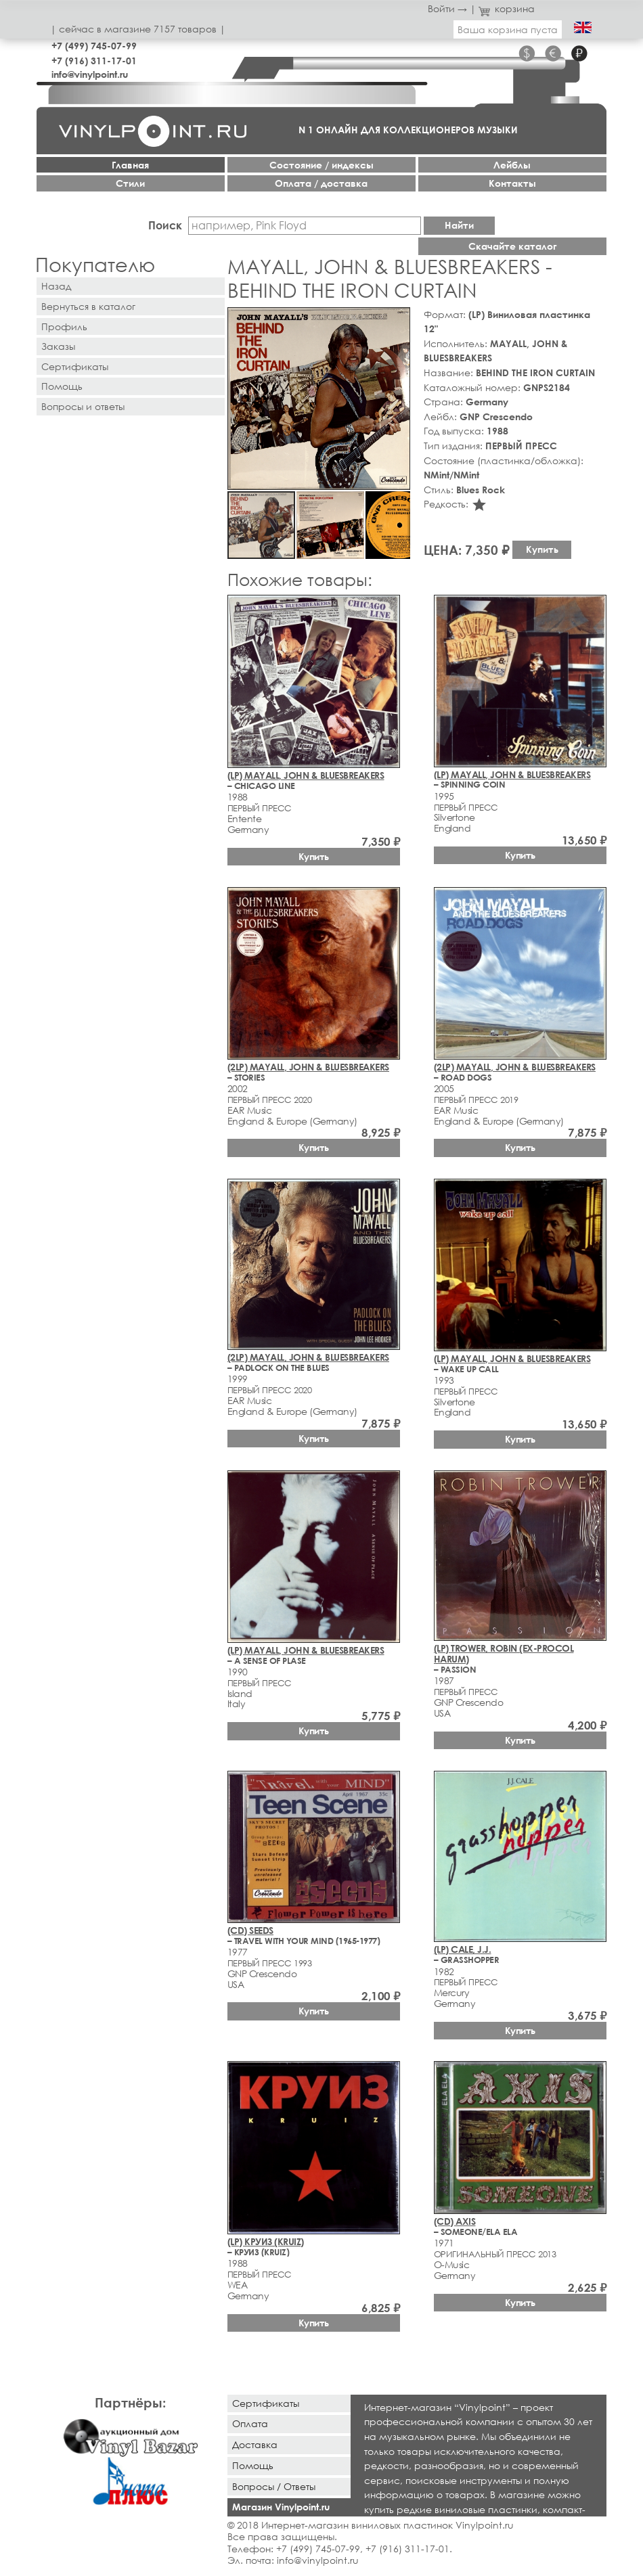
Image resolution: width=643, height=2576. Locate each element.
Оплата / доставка (321, 183)
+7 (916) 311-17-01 (94, 60)
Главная (130, 165)
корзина (507, 8)
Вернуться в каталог (88, 306)
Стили (130, 183)
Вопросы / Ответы (273, 2486)
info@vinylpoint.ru (89, 74)
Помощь (62, 386)
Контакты (512, 183)
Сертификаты (74, 366)
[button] (397, 320)
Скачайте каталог (512, 246)
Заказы (58, 346)
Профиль (64, 326)
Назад (56, 286)
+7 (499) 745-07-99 (94, 45)
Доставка (255, 2444)
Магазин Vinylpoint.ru (281, 2506)
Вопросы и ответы (83, 406)
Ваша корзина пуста (508, 29)
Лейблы (512, 165)
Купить (542, 549)
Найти (459, 225)
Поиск (165, 225)
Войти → (447, 8)
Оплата (250, 2423)
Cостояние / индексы (321, 165)
